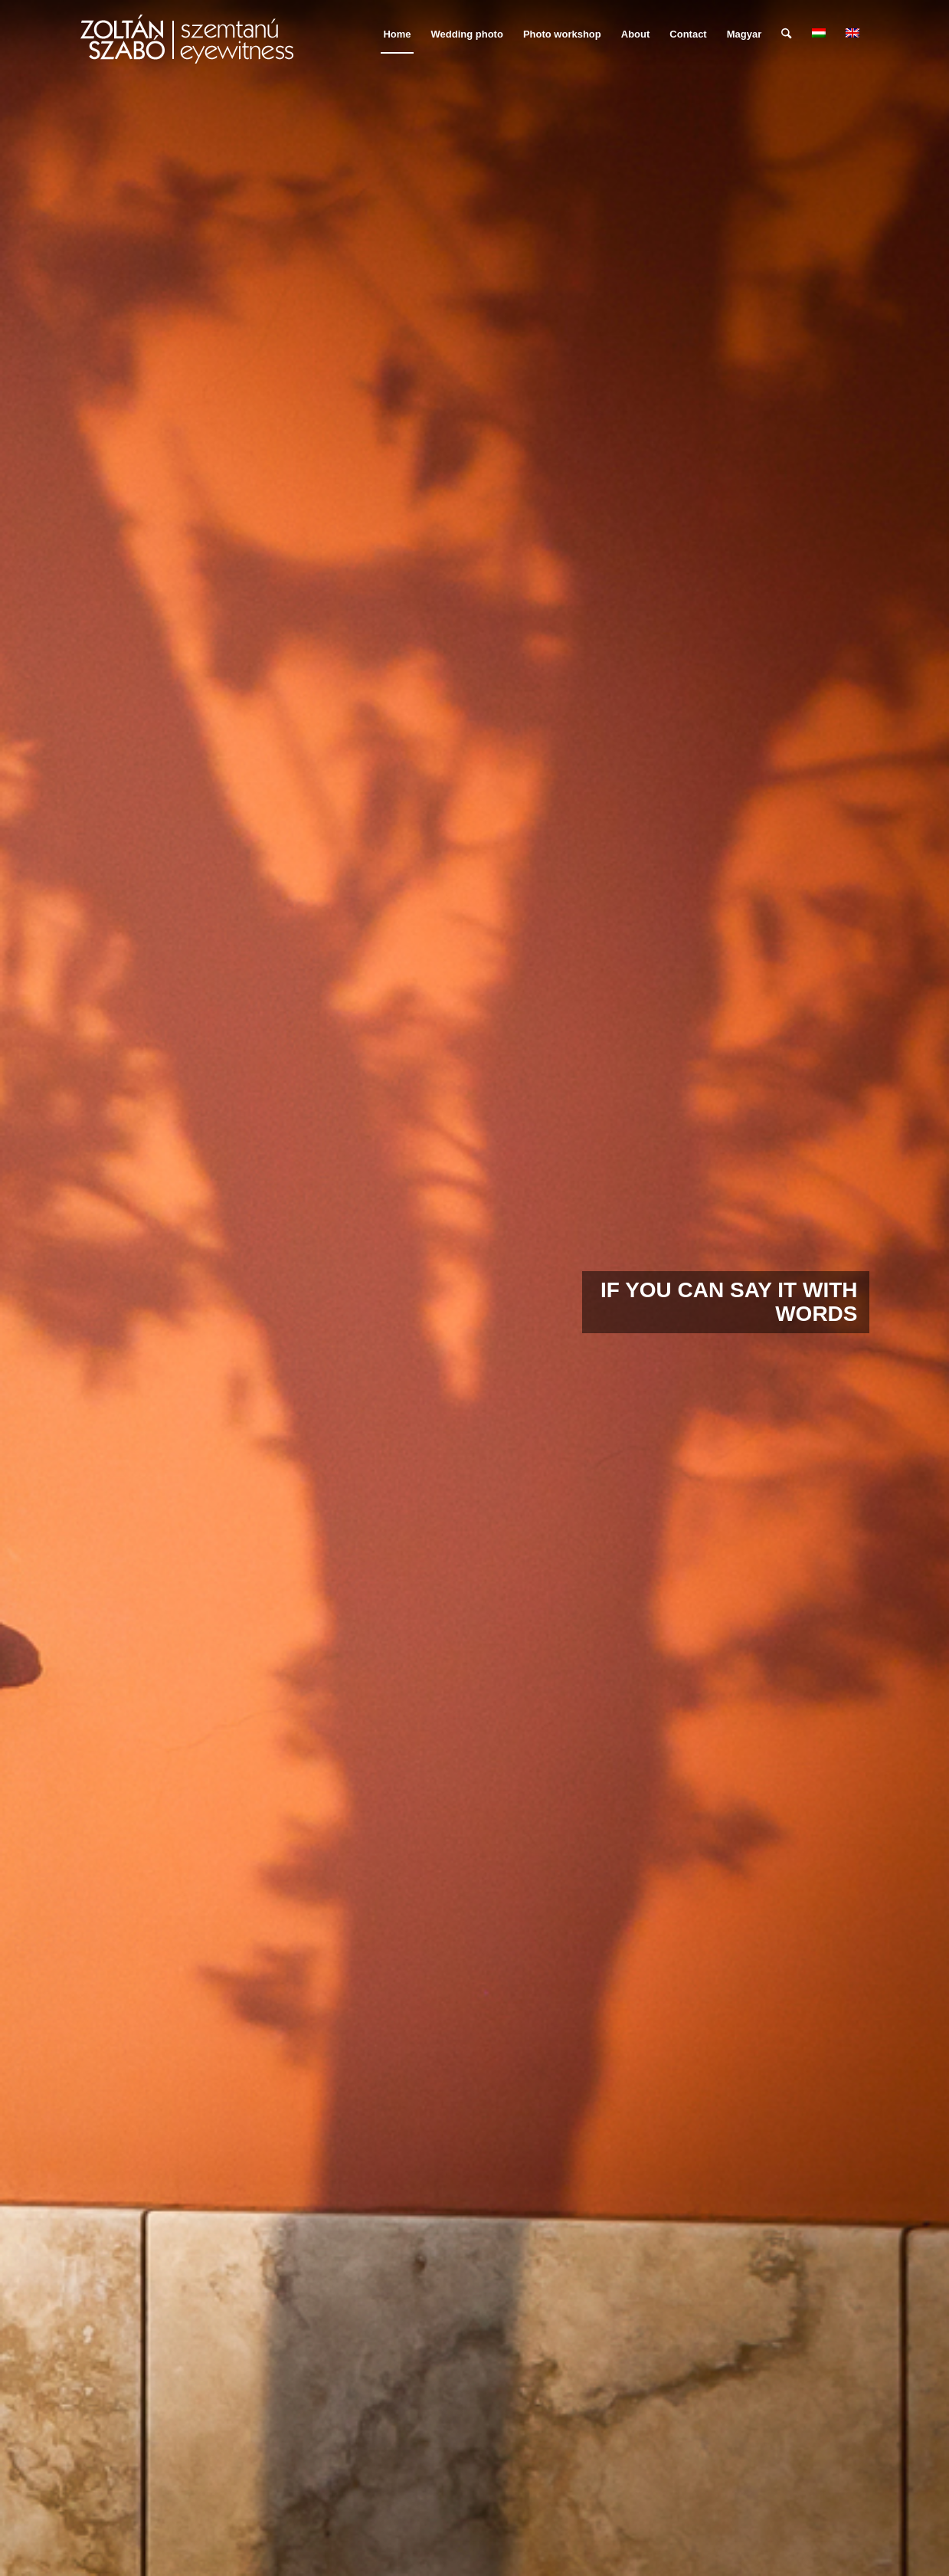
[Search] (786, 34)
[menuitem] (397, 34)
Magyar (744, 34)
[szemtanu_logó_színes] (186, 44)
